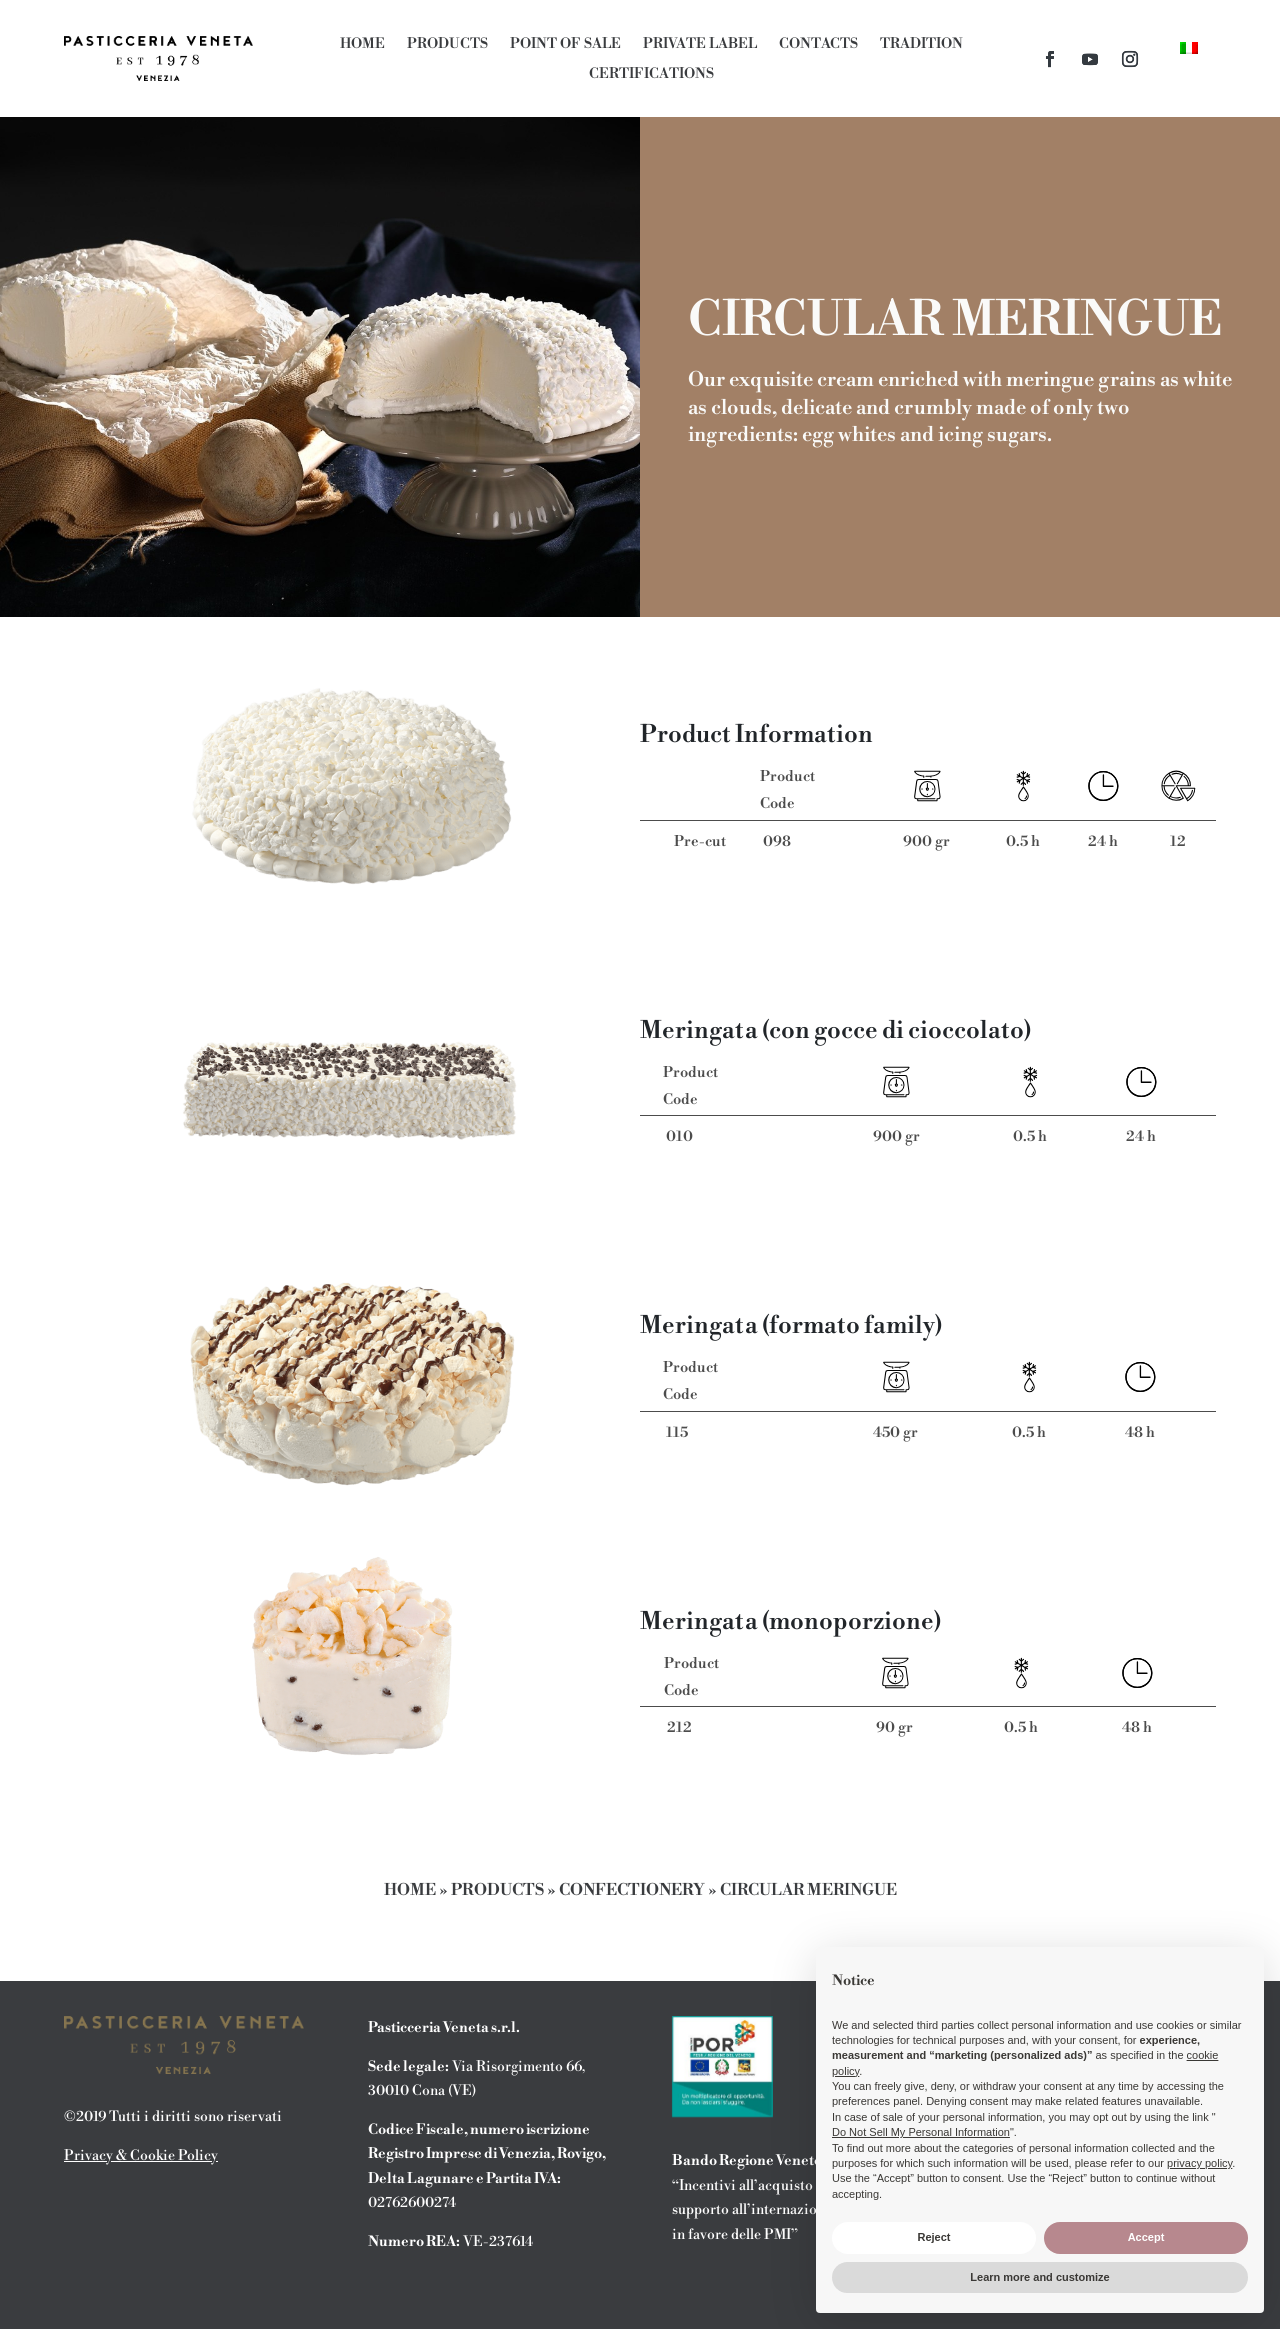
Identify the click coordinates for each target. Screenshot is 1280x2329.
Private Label (700, 45)
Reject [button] (933, 2237)
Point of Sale (565, 45)
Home (362, 45)
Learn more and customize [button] (1039, 2277)
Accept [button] (1146, 2237)
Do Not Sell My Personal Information (921, 2132)
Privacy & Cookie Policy (141, 2156)
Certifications (651, 75)
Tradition (921, 45)
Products (447, 45)
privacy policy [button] (1199, 2163)
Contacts (818, 45)
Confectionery (632, 1890)
